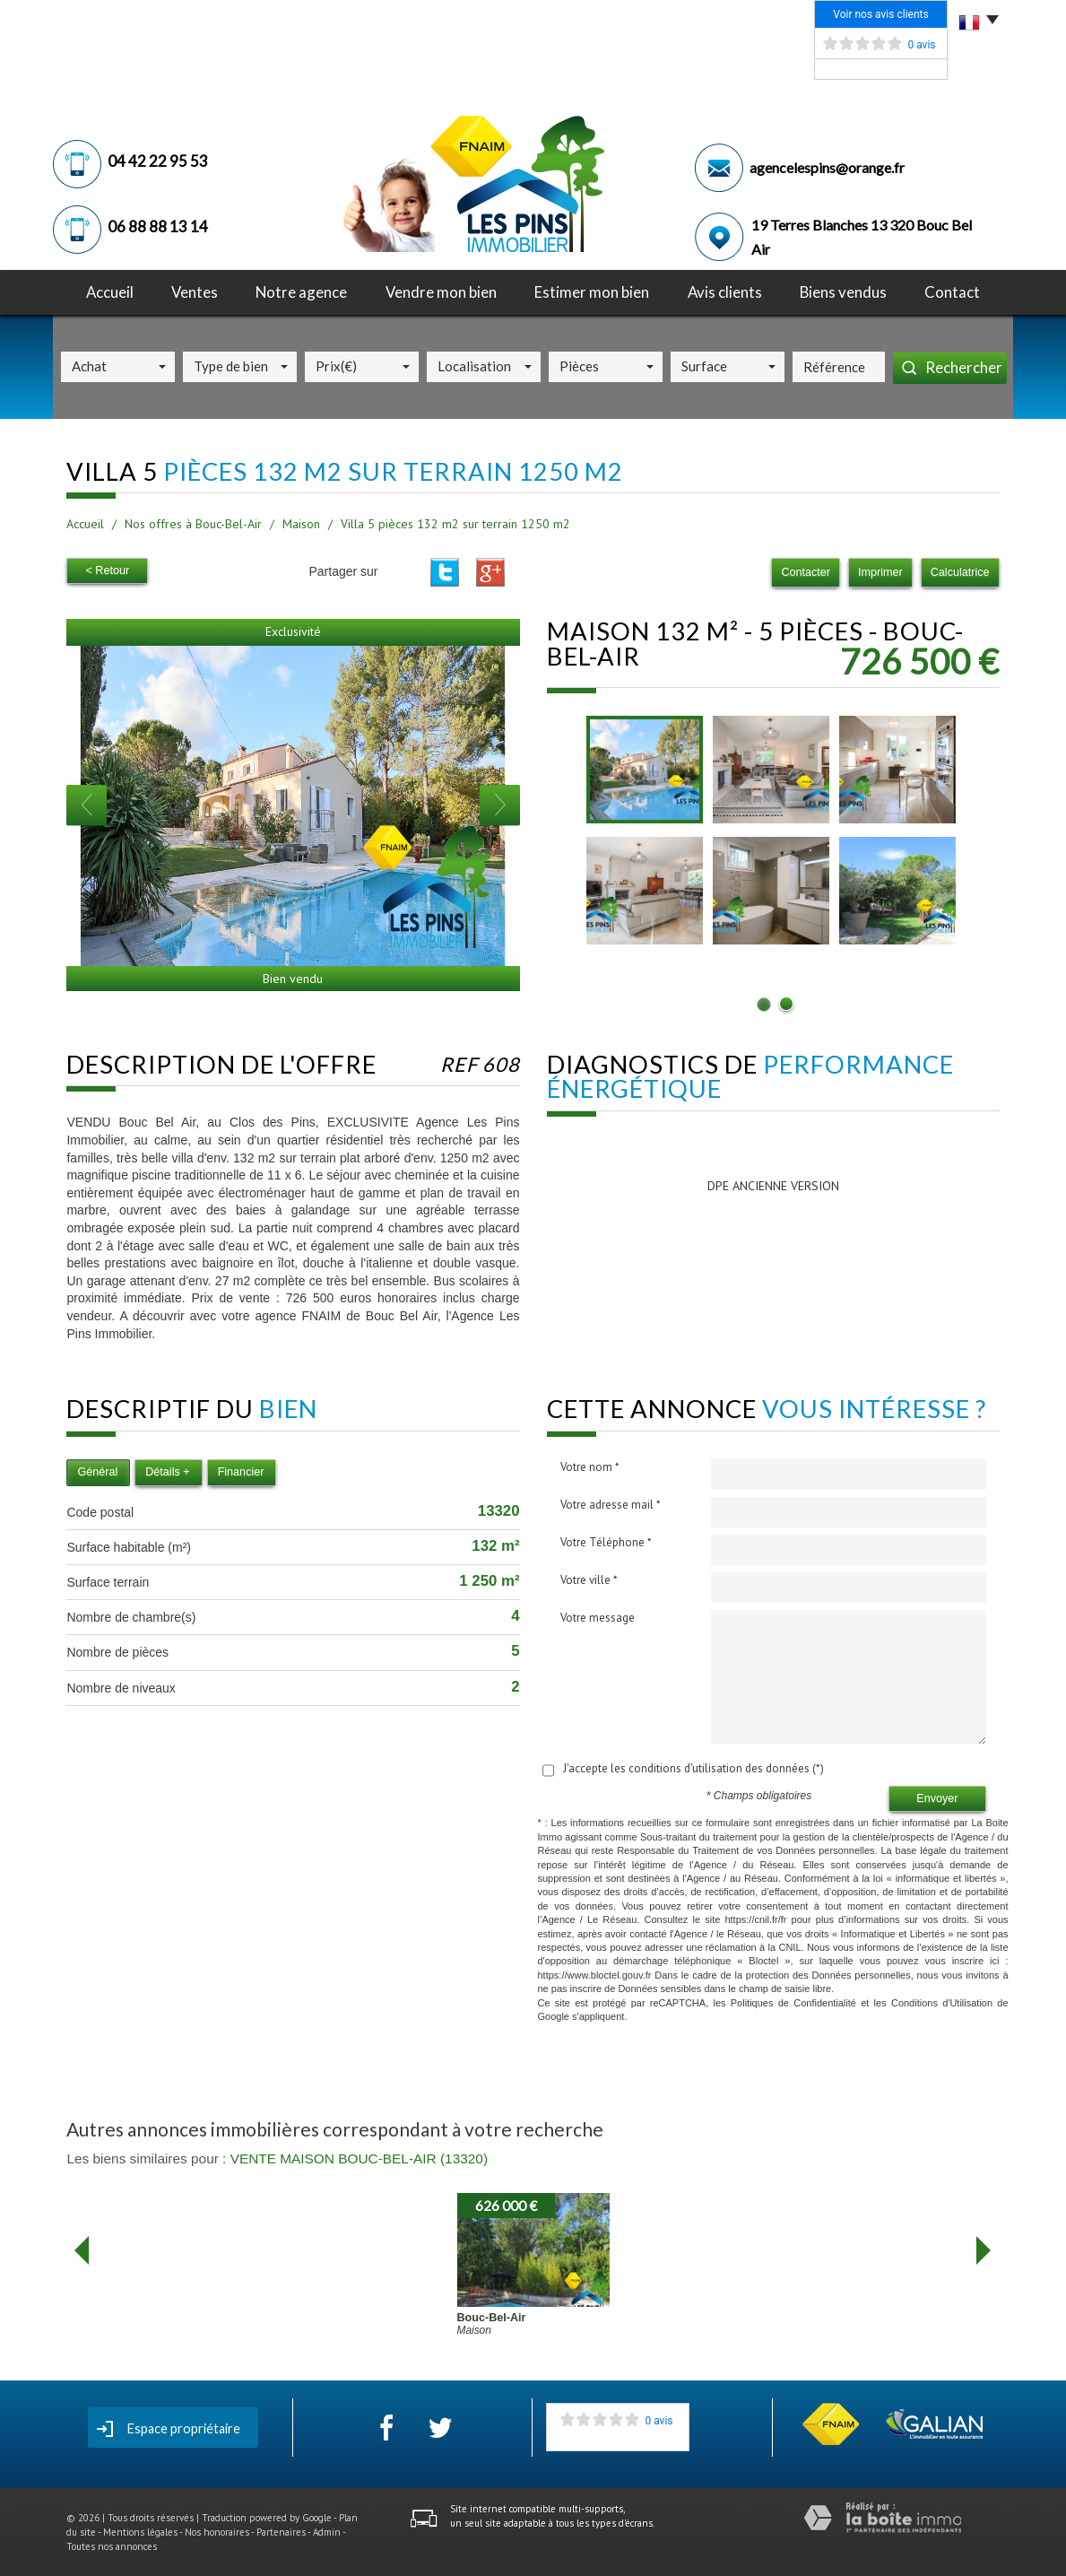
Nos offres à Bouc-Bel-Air (193, 524)
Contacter (805, 572)
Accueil (110, 292)
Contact (952, 292)
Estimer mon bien (591, 292)
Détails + (167, 1472)
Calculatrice (960, 572)
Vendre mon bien (441, 292)
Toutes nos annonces (111, 2546)
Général (97, 1472)
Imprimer (880, 572)
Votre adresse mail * (610, 1504)
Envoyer (937, 1798)
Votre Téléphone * (606, 1542)
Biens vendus (843, 292)
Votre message (597, 1617)
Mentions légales (140, 2532)
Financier (241, 1472)
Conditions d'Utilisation (941, 2002)
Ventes (194, 292)
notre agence (301, 292)
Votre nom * (590, 1467)
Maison (301, 524)
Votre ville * (589, 1580)
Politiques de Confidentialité (793, 2002)
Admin (327, 2532)
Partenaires (281, 2532)
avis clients (725, 292)
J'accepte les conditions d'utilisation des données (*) (693, 1768)
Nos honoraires (217, 2532)
